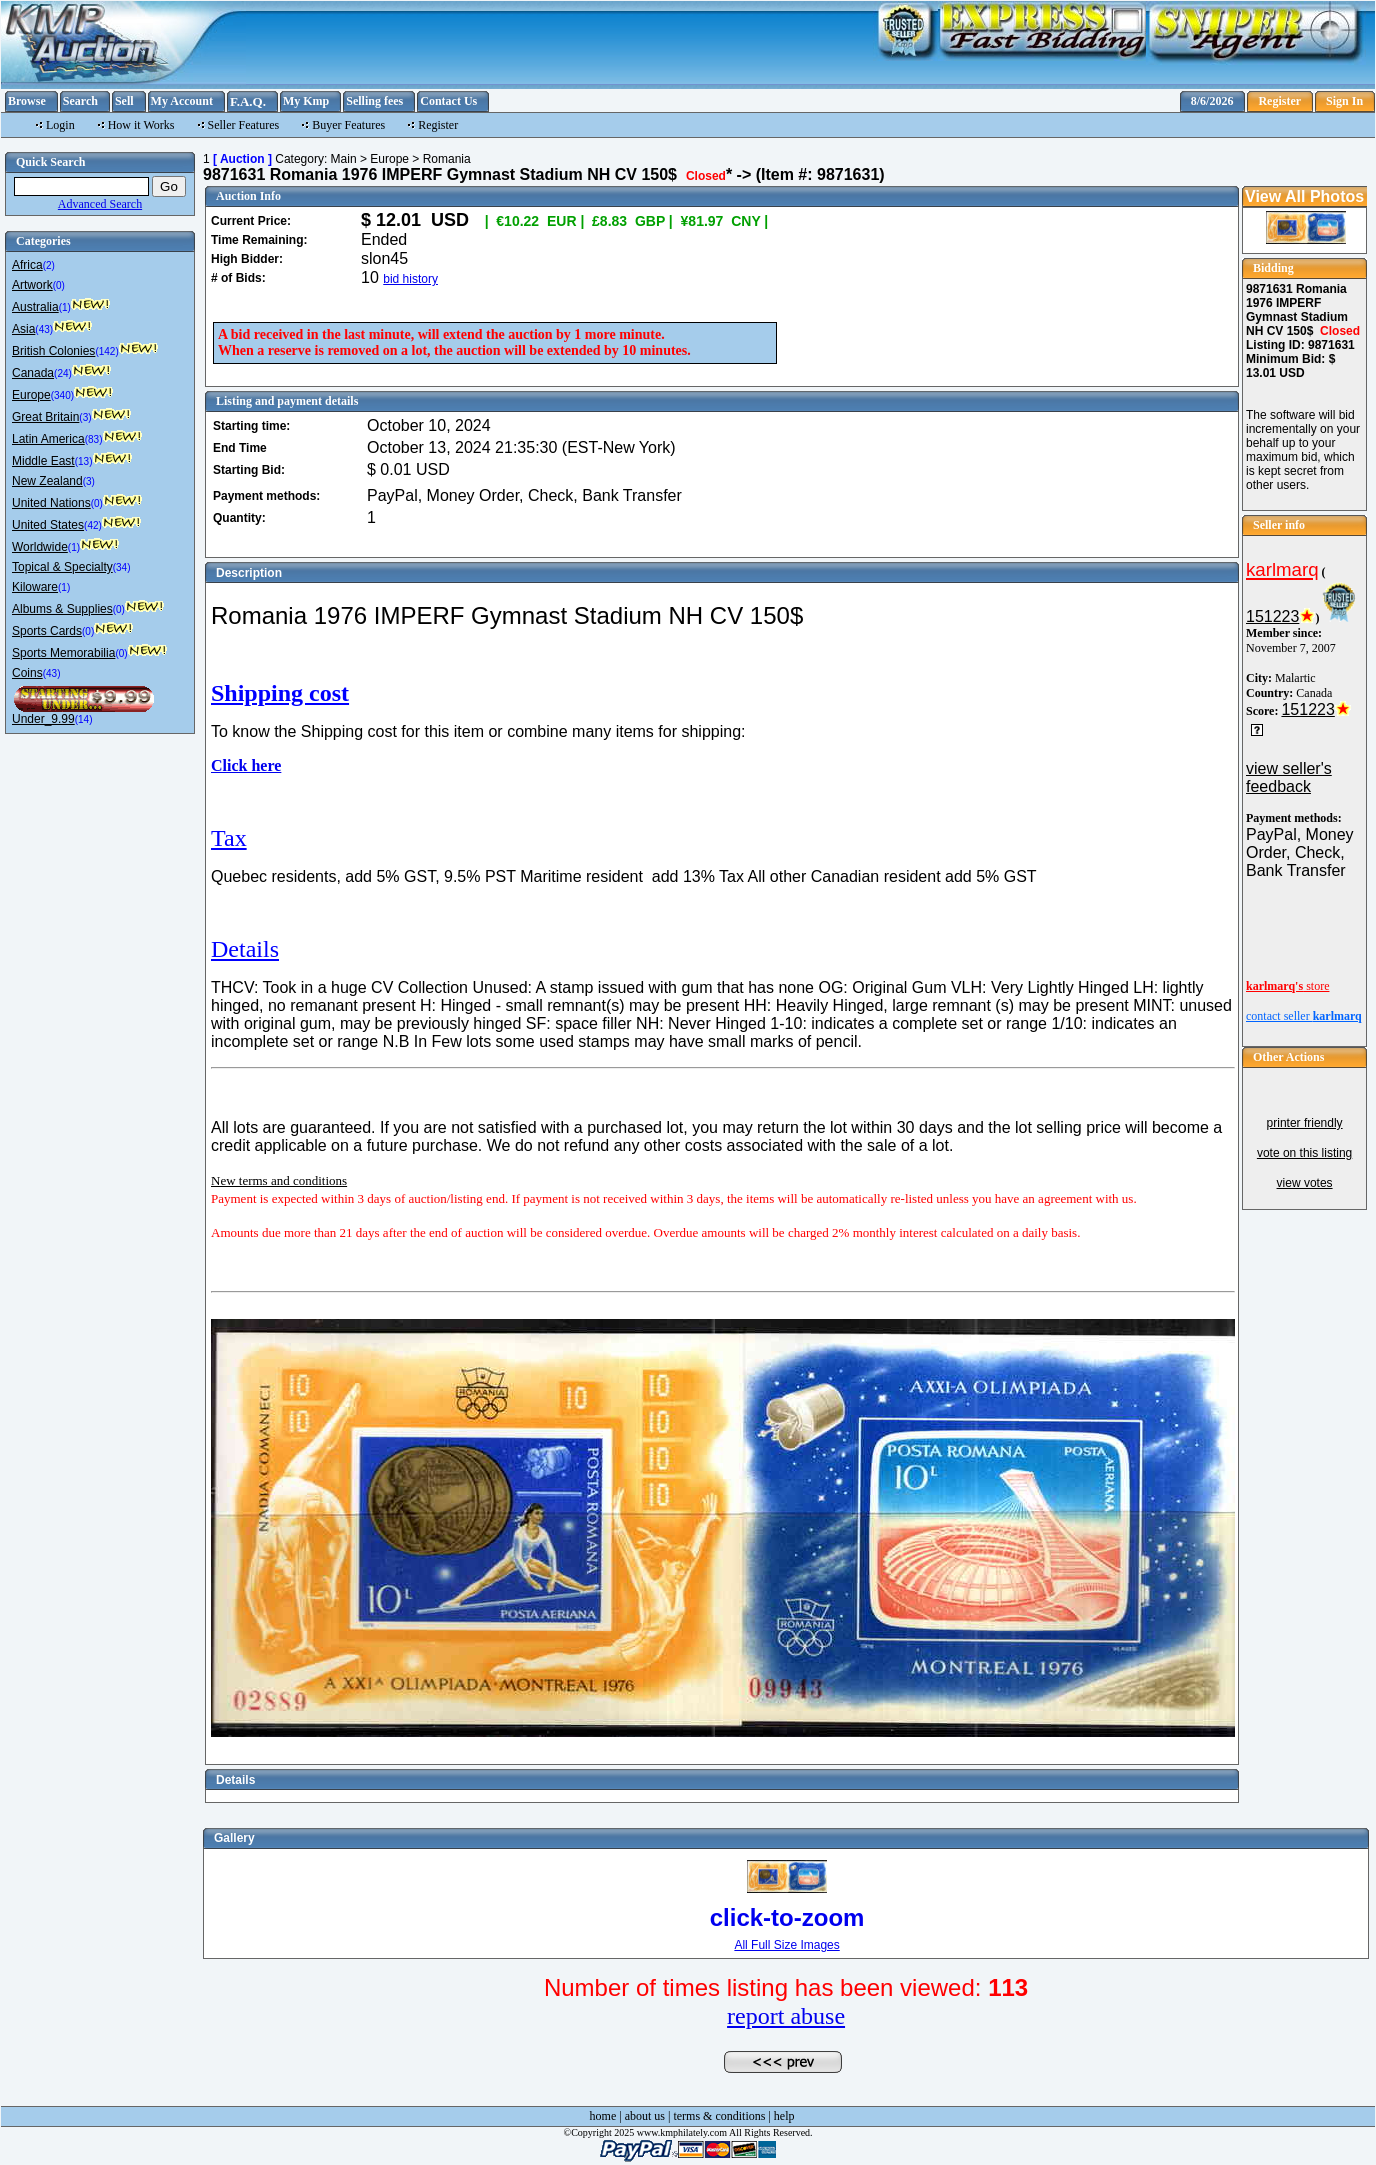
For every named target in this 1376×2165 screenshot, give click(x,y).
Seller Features (244, 125)
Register (1279, 101)
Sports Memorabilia (63, 653)
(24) (63, 373)
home (603, 2116)
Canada (33, 373)
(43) (44, 329)
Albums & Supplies (62, 609)
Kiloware (35, 587)
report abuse (786, 2016)
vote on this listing (1304, 1153)
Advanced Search (100, 204)
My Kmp (306, 101)
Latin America (48, 439)
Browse (27, 101)
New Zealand (47, 481)
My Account (182, 101)
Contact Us (448, 101)
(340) (62, 395)
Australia (35, 307)
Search (80, 101)
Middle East (43, 461)
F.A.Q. (248, 101)
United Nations (51, 503)
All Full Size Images (786, 1945)
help (784, 2116)
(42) (93, 525)
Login (60, 125)
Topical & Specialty (62, 567)
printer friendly (1305, 1123)
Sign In (1344, 101)
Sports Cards (47, 631)
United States (48, 525)
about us (645, 2116)
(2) (49, 265)
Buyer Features (348, 125)
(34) (122, 567)
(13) (84, 461)
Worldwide (40, 547)
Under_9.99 (43, 719)
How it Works (141, 125)
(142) (106, 351)
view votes (1305, 1183)
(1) (65, 307)
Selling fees (374, 101)
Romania (447, 159)
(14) (84, 719)
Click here (246, 765)
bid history (410, 279)
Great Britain (45, 417)
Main (344, 159)
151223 (1272, 616)
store (1287, 986)
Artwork (32, 285)
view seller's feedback (1289, 777)
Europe (31, 395)
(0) (59, 285)
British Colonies (53, 351)
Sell (124, 101)
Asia (23, 329)
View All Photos (1304, 196)
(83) (94, 439)
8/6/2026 (1212, 101)
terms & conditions (719, 2116)
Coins (27, 673)
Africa (27, 265)
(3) (85, 417)
